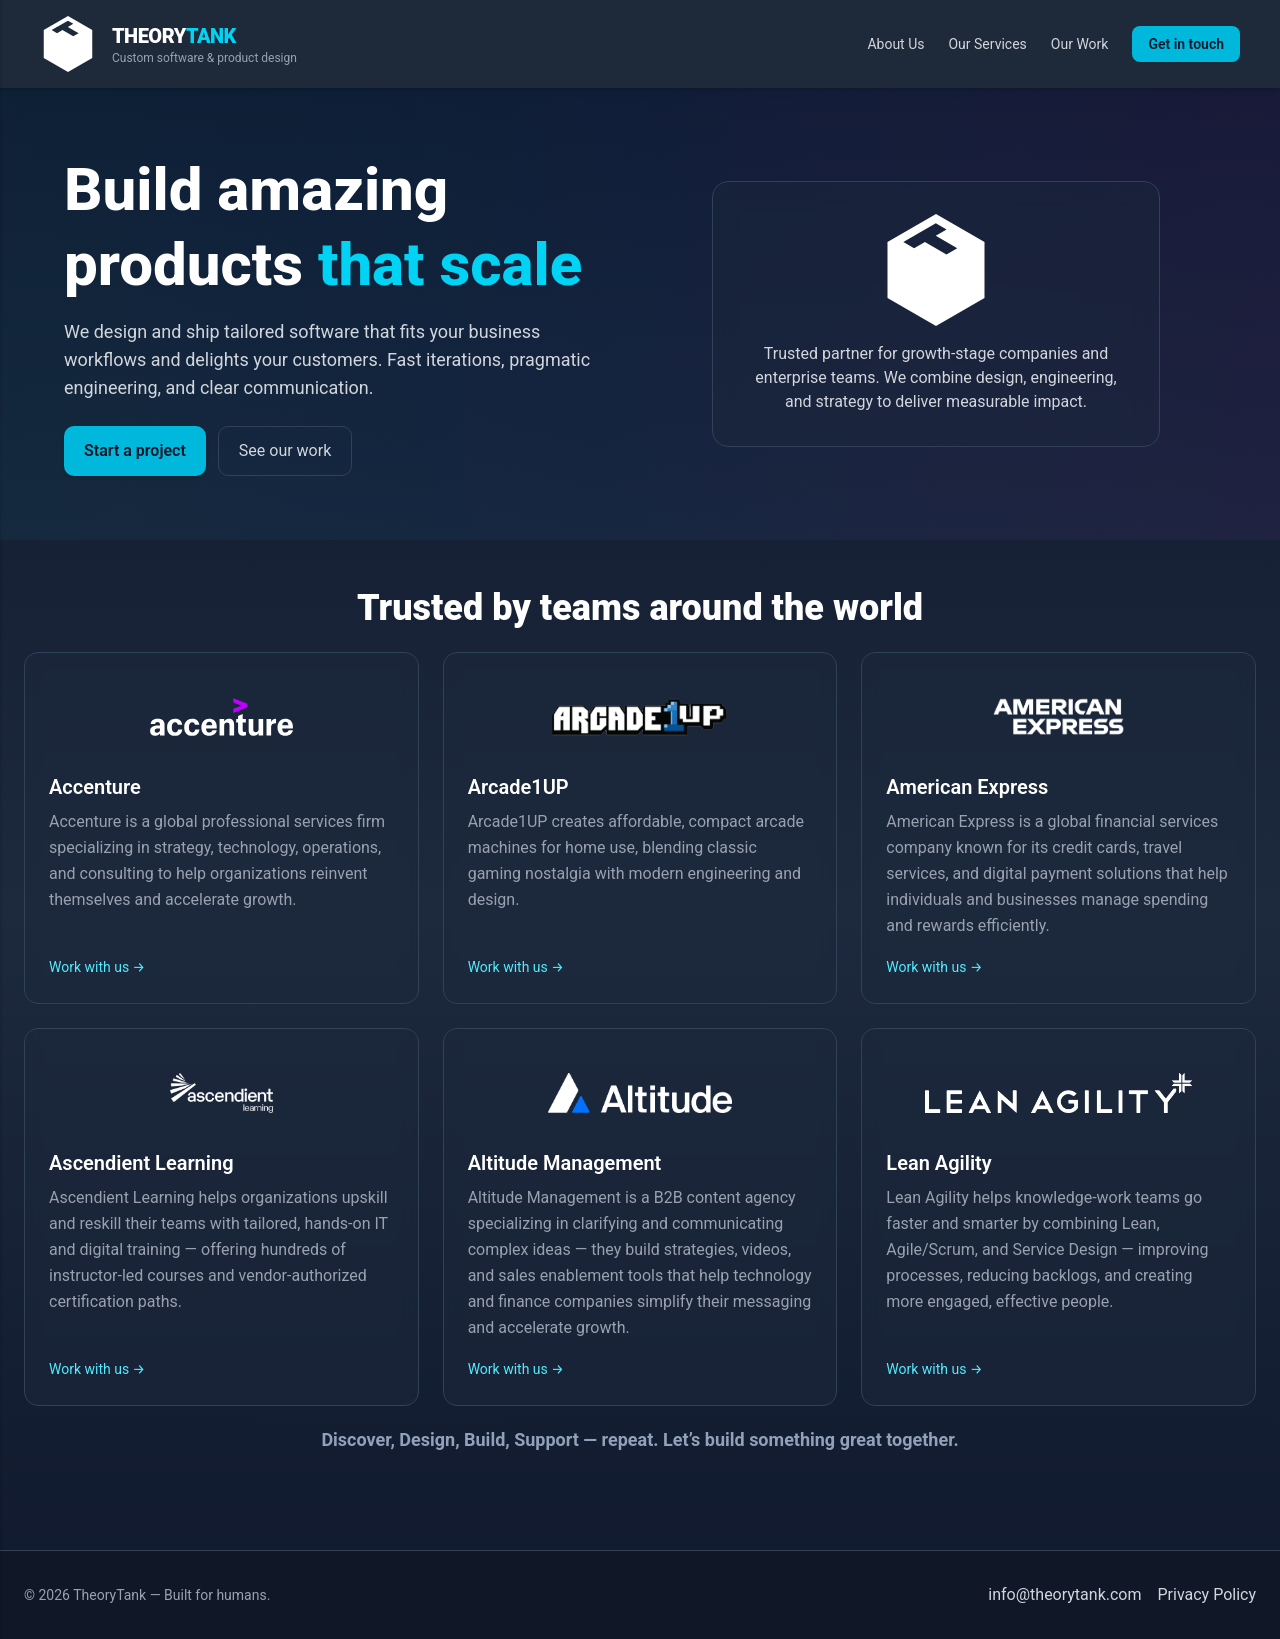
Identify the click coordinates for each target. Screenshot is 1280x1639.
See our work (285, 450)
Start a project (135, 450)
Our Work (1080, 44)
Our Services (987, 44)
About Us (895, 44)
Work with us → (97, 967)
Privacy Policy (1207, 1594)
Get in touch (1186, 44)
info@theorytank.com (1064, 1594)
